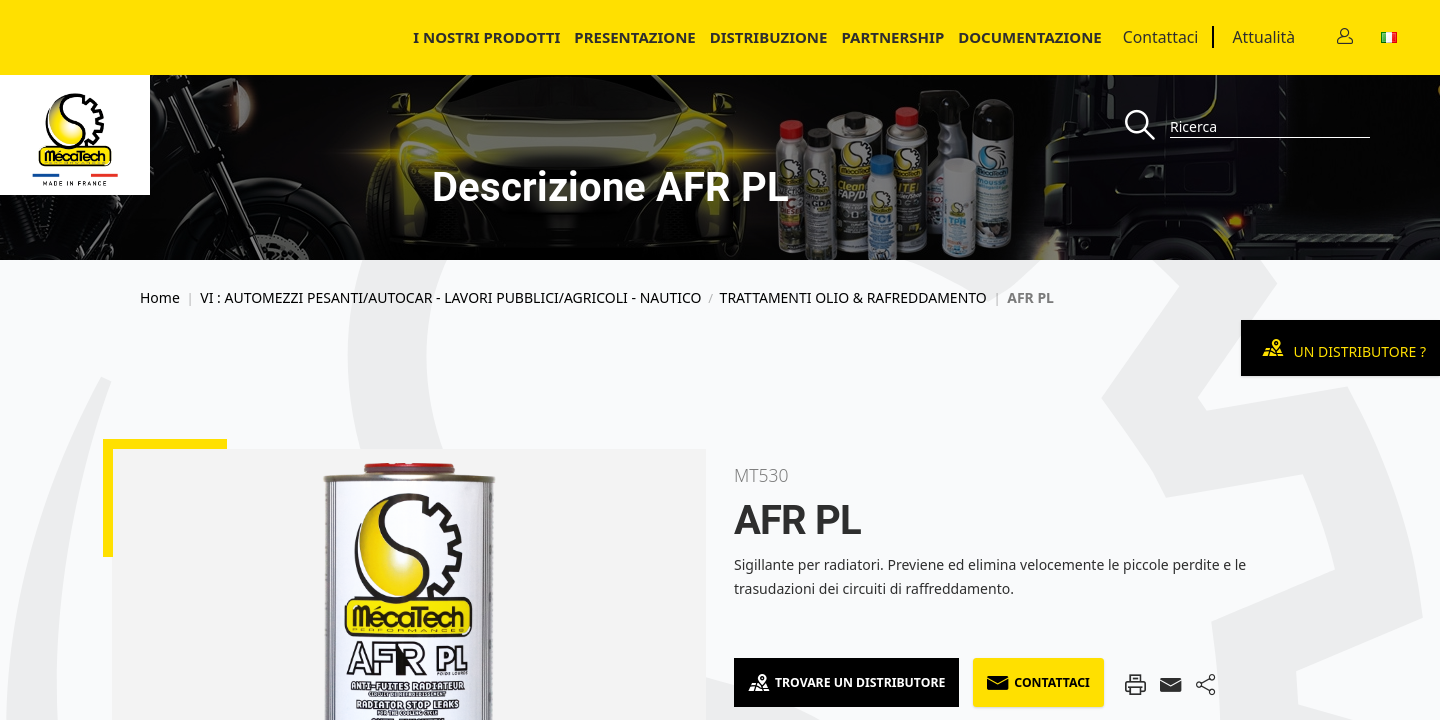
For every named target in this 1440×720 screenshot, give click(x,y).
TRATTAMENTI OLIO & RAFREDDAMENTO (853, 298)
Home (160, 298)
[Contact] (1345, 37)
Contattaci (1161, 37)
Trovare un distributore (846, 682)
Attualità (1263, 37)
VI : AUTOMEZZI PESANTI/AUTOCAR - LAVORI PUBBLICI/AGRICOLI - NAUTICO (450, 298)
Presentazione (634, 37)
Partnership (892, 37)
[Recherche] (1147, 126)
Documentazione (1030, 37)
